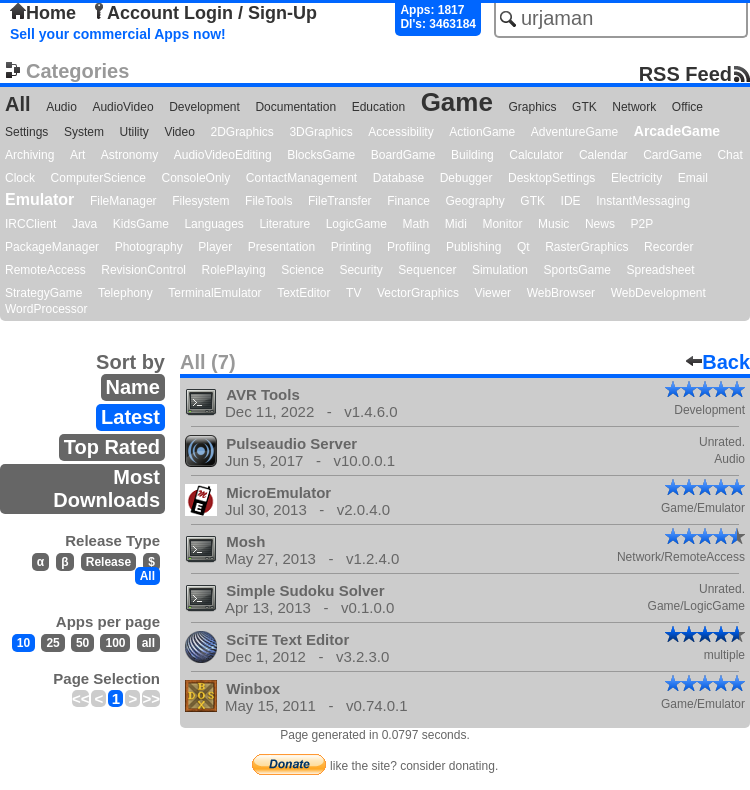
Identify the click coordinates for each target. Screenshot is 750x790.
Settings (26, 132)
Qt (523, 247)
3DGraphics (320, 132)
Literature (284, 224)
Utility (134, 132)
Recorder (668, 247)
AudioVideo (122, 107)
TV (353, 293)
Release (108, 562)
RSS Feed (685, 73)
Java (84, 224)
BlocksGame (321, 155)
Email (693, 178)
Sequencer (427, 270)
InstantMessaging (643, 201)
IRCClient (30, 224)
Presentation (281, 247)
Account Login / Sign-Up (204, 13)
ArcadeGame (677, 131)
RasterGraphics (586, 247)
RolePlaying (234, 270)
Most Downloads (106, 488)
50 (82, 643)
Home (43, 13)
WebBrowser (561, 293)
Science (302, 270)
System (84, 132)
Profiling (408, 247)
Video (179, 132)
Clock (20, 178)
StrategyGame (43, 293)
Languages (213, 224)
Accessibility (400, 132)
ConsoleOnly (196, 178)
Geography (474, 201)
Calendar (603, 155)
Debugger (466, 178)
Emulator (39, 199)
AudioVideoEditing (223, 155)
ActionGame (482, 132)
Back (718, 362)
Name (133, 387)
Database (398, 178)
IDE (571, 201)
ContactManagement (301, 178)
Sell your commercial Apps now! (118, 34)
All (18, 104)
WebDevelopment (658, 293)
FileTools (268, 201)
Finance (408, 201)
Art (77, 155)
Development (204, 107)
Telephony (125, 293)
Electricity (636, 178)
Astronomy (129, 155)
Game (457, 102)
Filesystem (200, 201)
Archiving (29, 155)
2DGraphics (241, 132)
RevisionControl (143, 270)
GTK (584, 107)
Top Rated (112, 447)
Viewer (493, 293)
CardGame (672, 155)
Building (472, 155)
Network (634, 107)
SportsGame (577, 270)
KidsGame (141, 224)
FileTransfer (340, 201)
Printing (351, 247)
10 (23, 643)
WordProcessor (46, 309)
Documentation (295, 107)
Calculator (536, 155)
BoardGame (403, 155)
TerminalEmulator (214, 293)
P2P (641, 224)
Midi (456, 224)
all (148, 643)
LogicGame (356, 224)
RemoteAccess (45, 270)
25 (52, 643)
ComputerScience (98, 178)
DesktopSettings (551, 178)
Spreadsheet (660, 270)
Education (378, 107)
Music (553, 224)
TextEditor (303, 293)
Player (215, 247)
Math (416, 224)
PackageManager (52, 247)
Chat (729, 155)
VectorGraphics (418, 293)
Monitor (502, 224)
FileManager (123, 201)
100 (115, 643)
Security (360, 270)
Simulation (500, 270)
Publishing (473, 247)
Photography (149, 247)
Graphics (532, 107)
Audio (61, 107)
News (600, 224)
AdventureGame (574, 132)
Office (687, 107)
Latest (130, 417)
